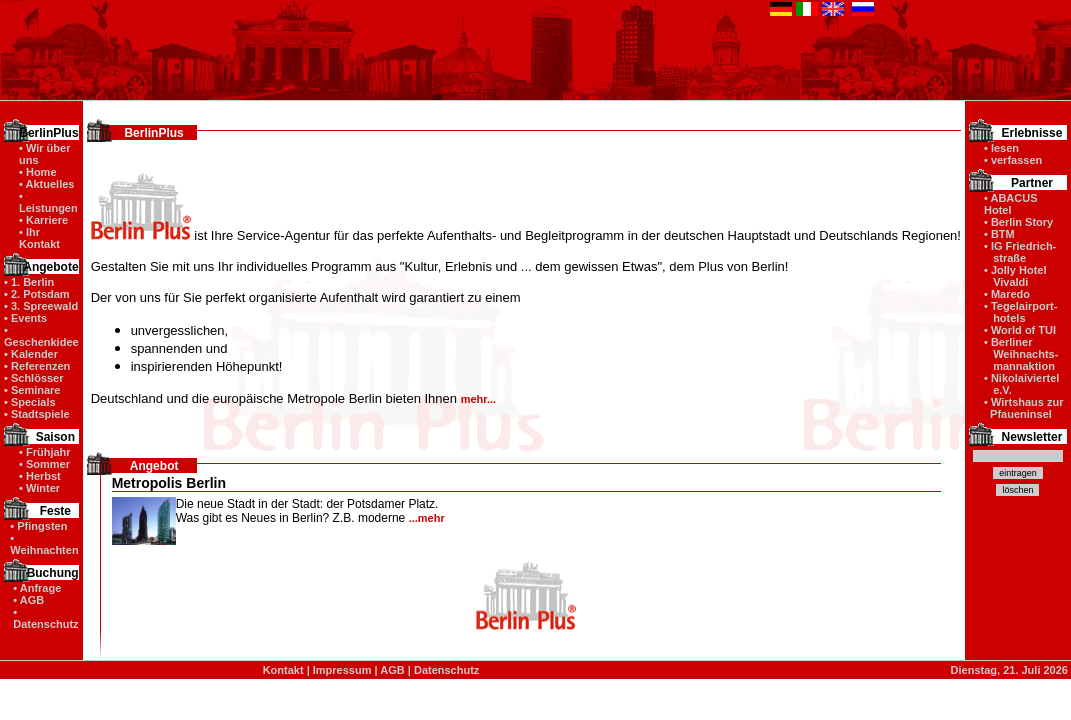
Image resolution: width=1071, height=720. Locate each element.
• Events (25, 318)
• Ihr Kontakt (39, 238)
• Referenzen (37, 366)
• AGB (28, 600)
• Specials (30, 402)
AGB (392, 670)
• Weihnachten (44, 544)
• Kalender (31, 354)
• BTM (999, 234)
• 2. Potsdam (37, 294)
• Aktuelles (46, 184)
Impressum (342, 670)
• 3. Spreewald (41, 306)
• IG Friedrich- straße (1020, 252)
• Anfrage (37, 588)
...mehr (427, 518)
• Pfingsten (38, 526)
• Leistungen (48, 202)
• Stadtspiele (37, 414)
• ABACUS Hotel (1011, 204)
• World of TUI (1020, 330)
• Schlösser (34, 378)
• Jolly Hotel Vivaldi (1015, 276)
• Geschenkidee (41, 336)
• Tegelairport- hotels (1020, 312)
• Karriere (43, 220)
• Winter (39, 488)
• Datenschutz (45, 618)
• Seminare (32, 390)
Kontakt (283, 670)
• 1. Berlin (29, 282)
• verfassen (1013, 160)
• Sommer (44, 464)
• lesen (1001, 148)
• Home (37, 172)
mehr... (478, 399)
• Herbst (40, 476)
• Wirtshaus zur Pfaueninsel (1024, 408)
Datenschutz (446, 670)
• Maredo (1007, 294)
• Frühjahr (45, 452)
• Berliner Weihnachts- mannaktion (1021, 354)
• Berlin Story (1018, 222)
